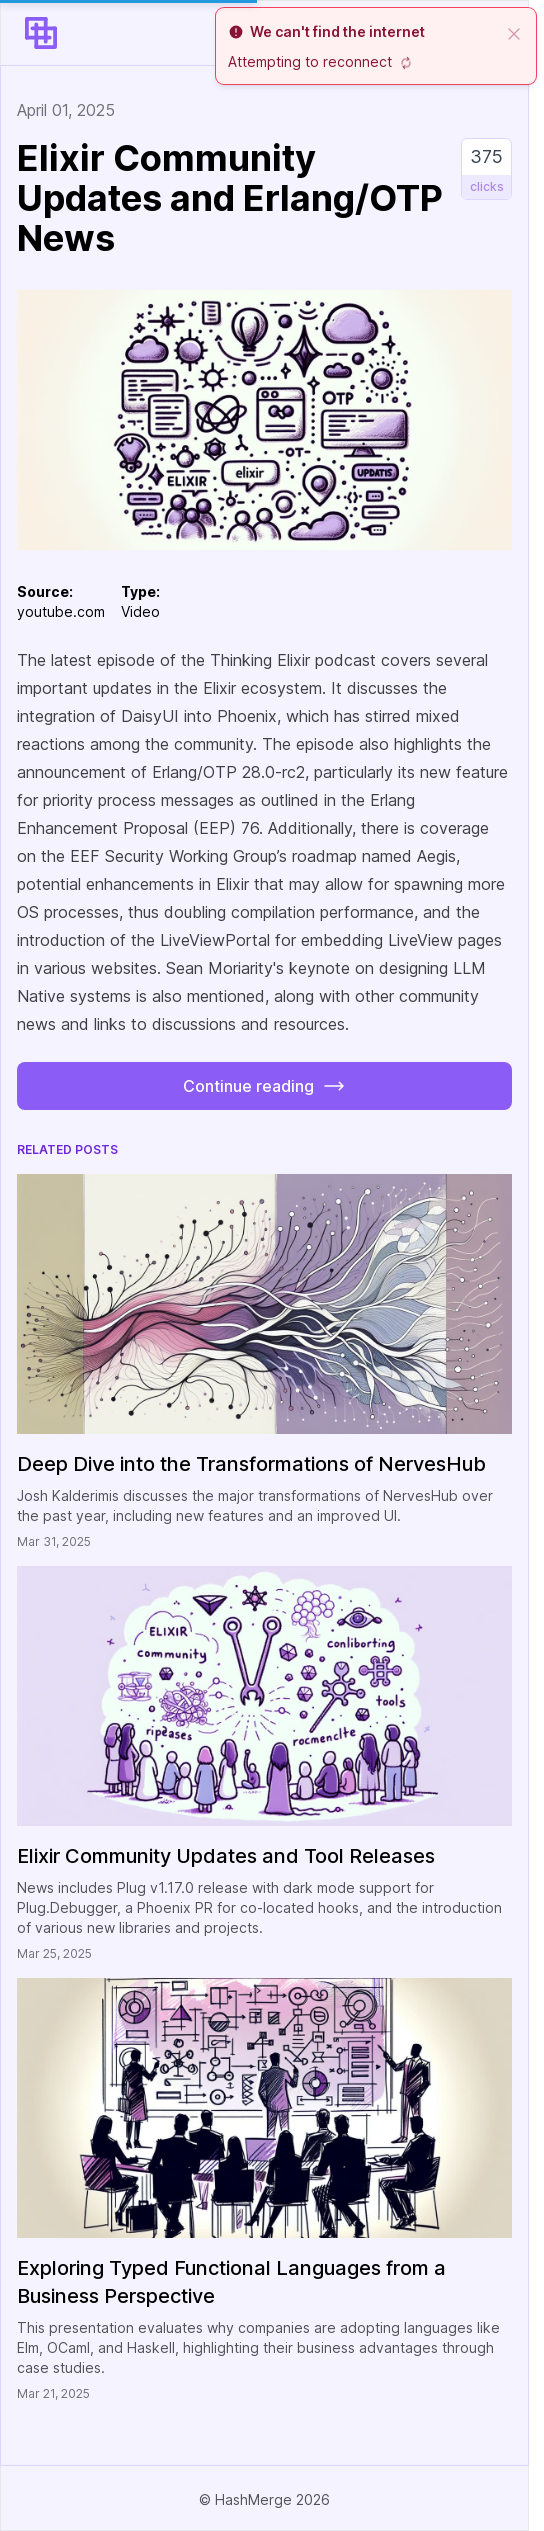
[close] (514, 32)
